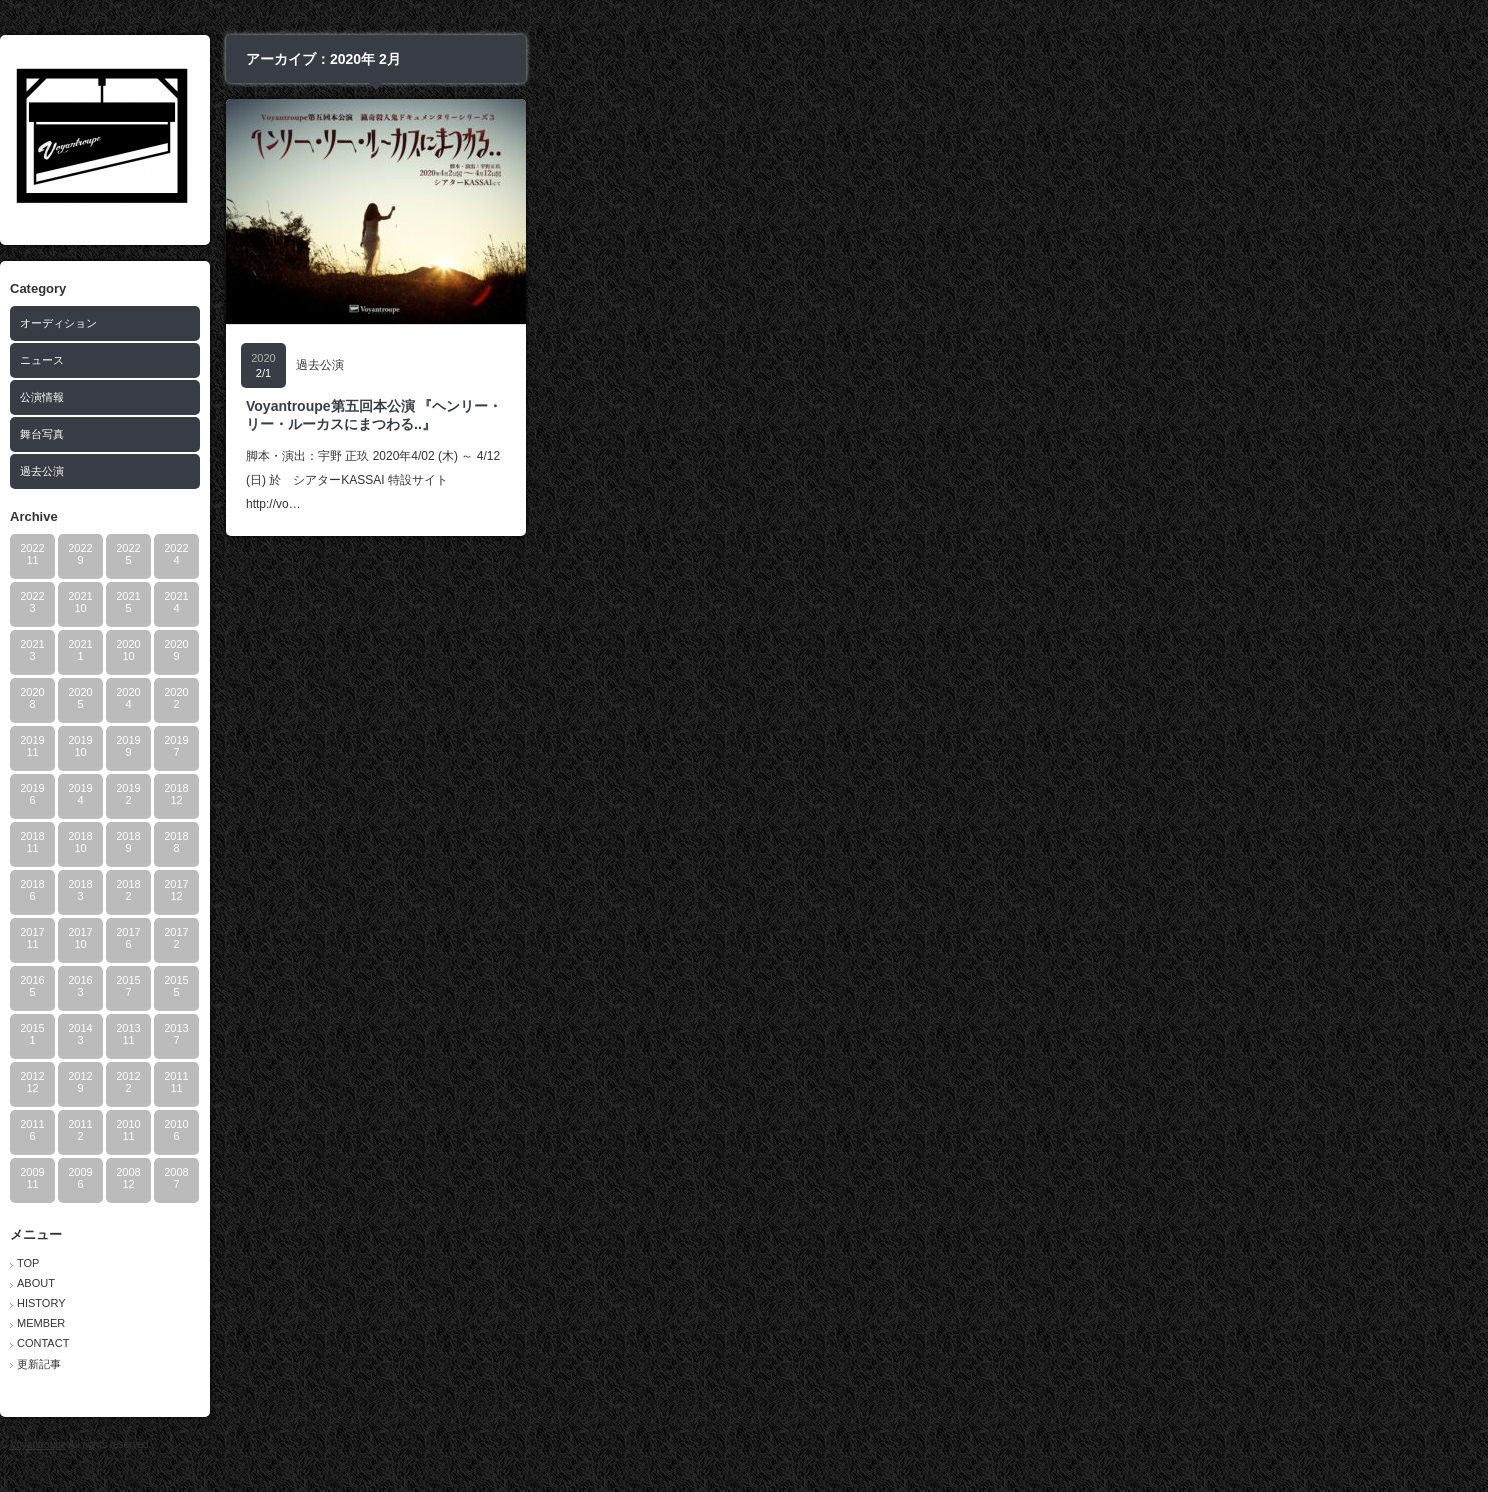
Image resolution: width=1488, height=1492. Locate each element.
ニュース (519, 360)
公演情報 (519, 397)
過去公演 (519, 471)
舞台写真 (519, 434)
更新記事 (516, 1364)
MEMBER (518, 1323)
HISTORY (518, 1303)
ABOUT (513, 1283)
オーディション (535, 323)
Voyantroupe (515, 1444)
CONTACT (520, 1343)
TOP (505, 1263)
